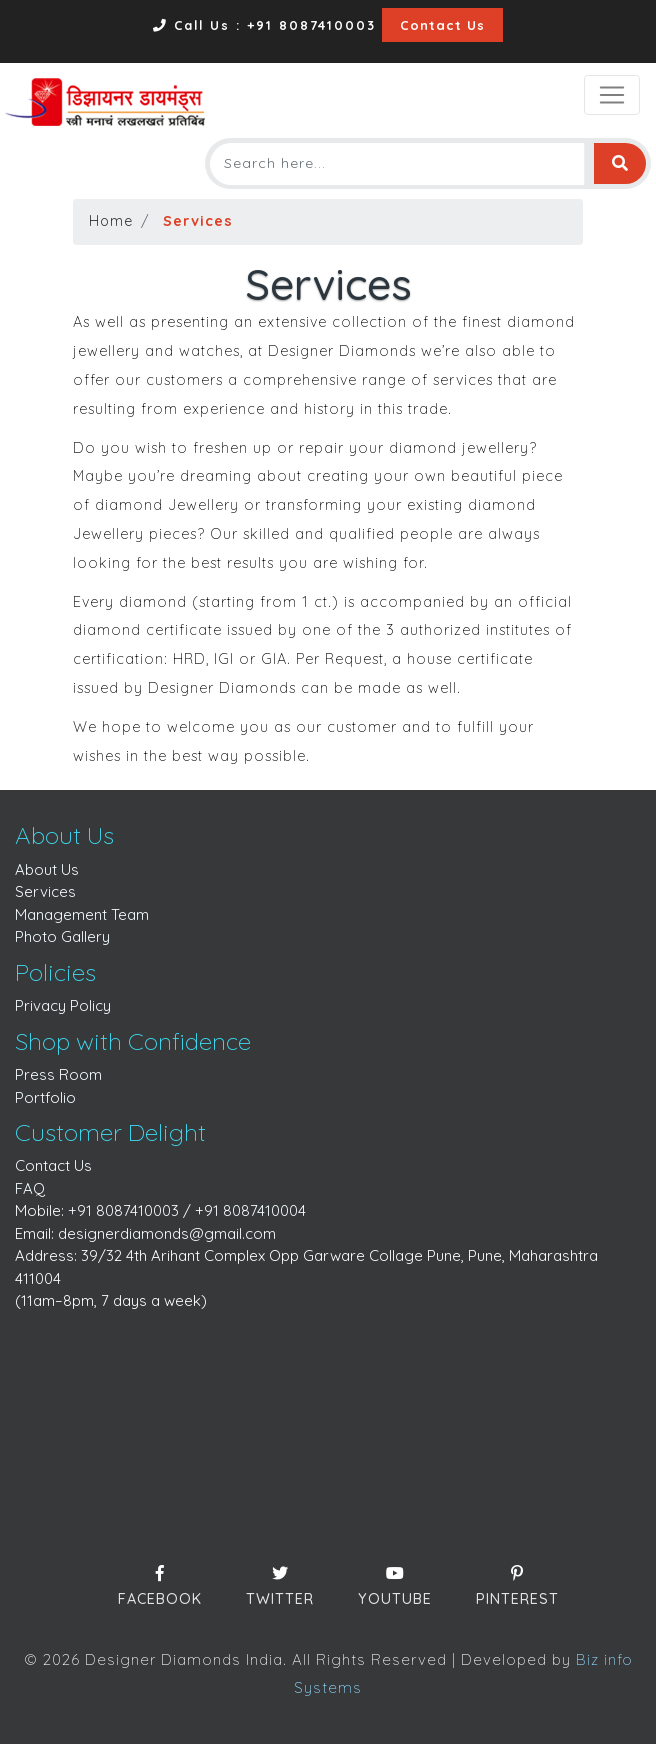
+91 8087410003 (123, 1210)
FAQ (30, 1188)
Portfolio (45, 1097)
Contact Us (442, 25)
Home (111, 221)
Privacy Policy (63, 1005)
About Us (47, 869)
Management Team (82, 914)
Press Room (58, 1074)
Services (45, 891)
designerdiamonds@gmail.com (167, 1233)
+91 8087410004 (250, 1210)
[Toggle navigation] (612, 95)
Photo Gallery (62, 936)
